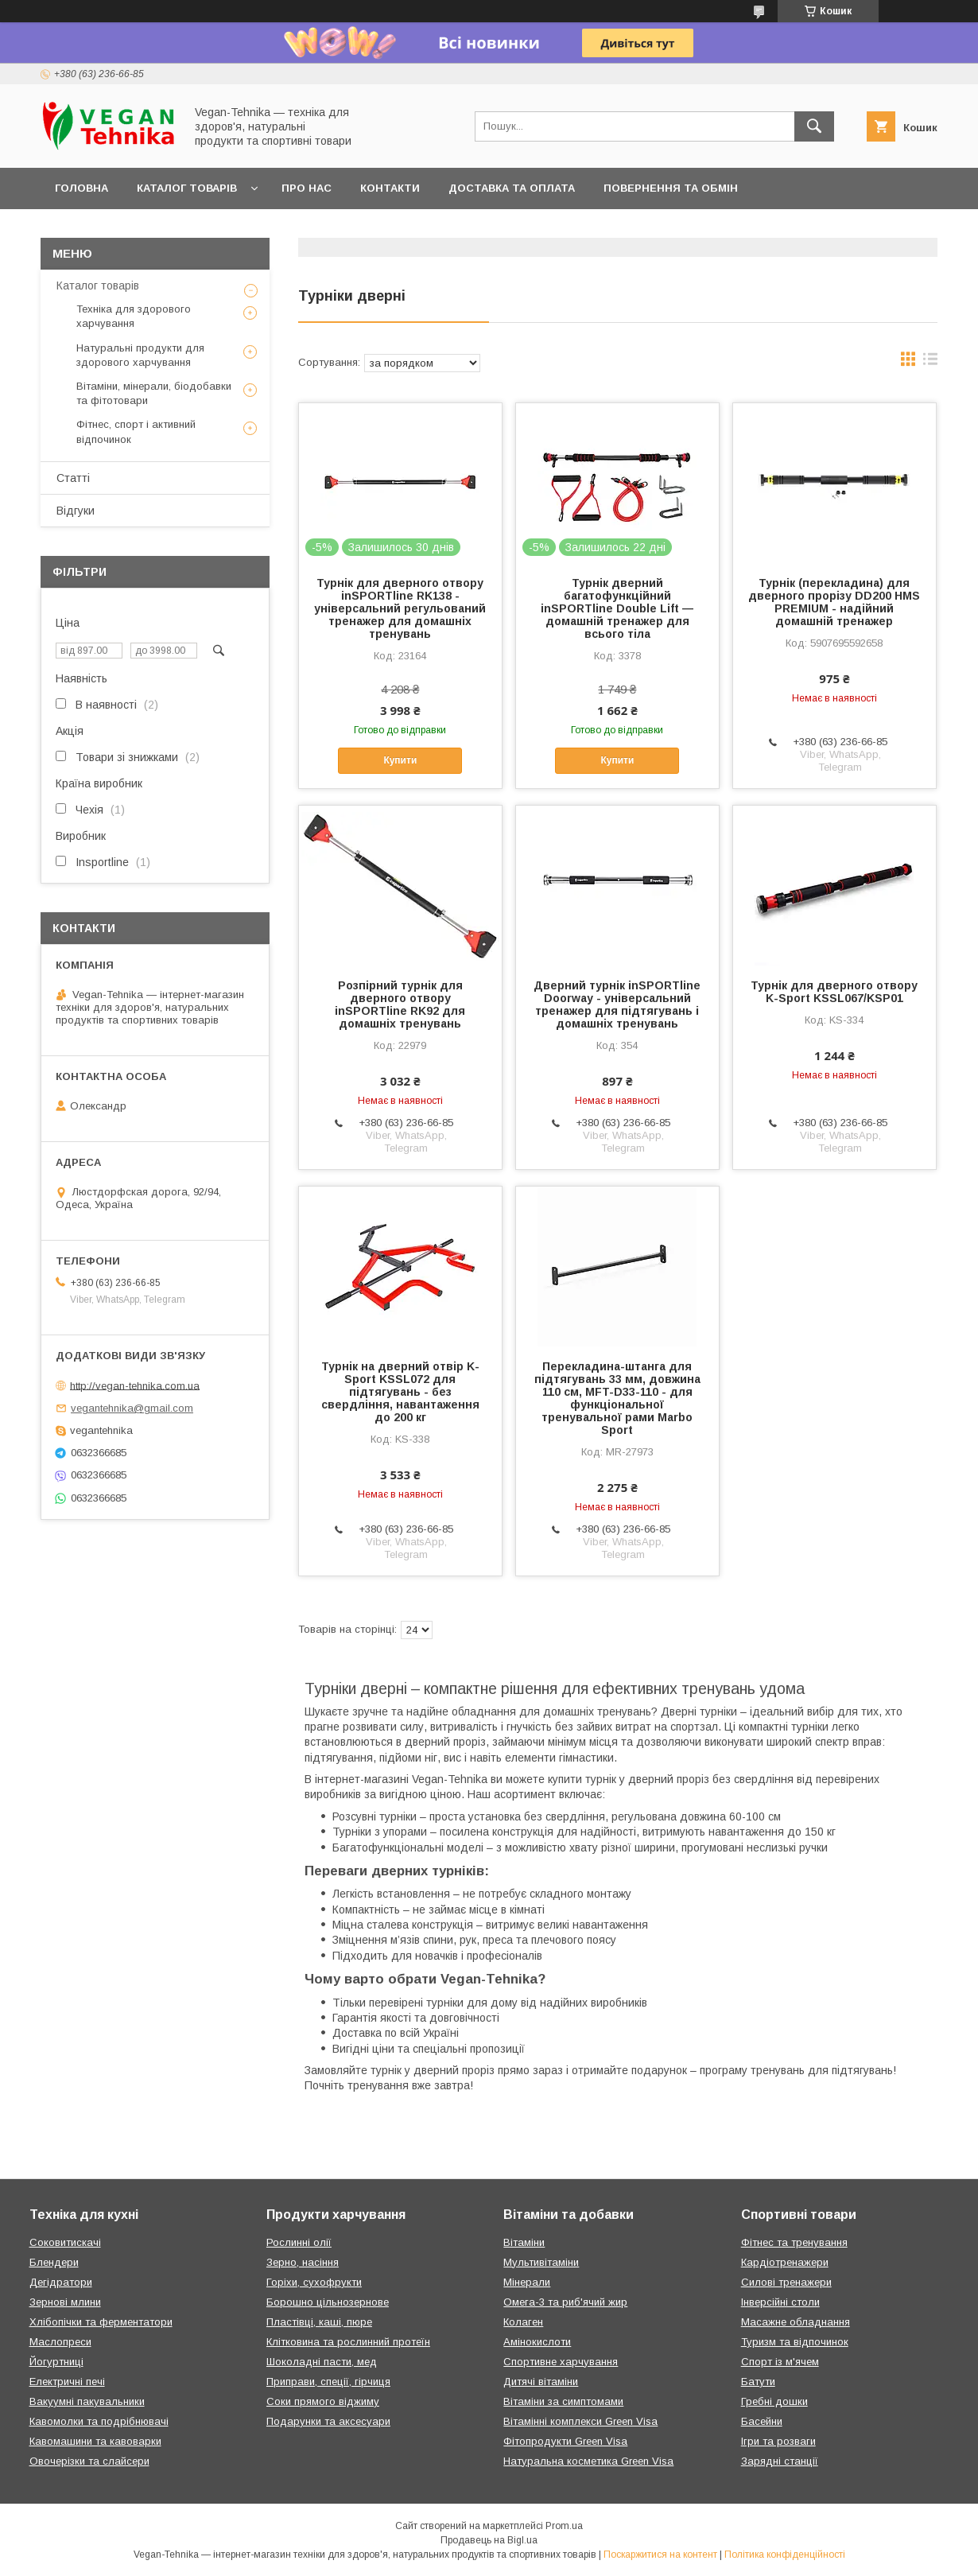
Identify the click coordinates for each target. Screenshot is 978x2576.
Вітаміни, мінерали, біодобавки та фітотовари (153, 393)
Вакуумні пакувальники (87, 2401)
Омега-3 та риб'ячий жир (565, 2302)
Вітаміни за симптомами (563, 2401)
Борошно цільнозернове (327, 2302)
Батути (758, 2382)
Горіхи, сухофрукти (314, 2282)
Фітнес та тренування (794, 2242)
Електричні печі (67, 2382)
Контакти (390, 188)
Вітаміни (524, 2242)
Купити (400, 760)
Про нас (306, 188)
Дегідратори (60, 2282)
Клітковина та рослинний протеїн (348, 2342)
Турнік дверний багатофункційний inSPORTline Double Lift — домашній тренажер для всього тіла (617, 608)
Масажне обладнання (795, 2322)
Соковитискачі (65, 2242)
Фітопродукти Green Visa (565, 2441)
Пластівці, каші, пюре (319, 2322)
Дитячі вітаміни (540, 2382)
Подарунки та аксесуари (328, 2421)
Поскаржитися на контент (660, 2554)
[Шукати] (814, 126)
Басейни (761, 2421)
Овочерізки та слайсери (89, 2461)
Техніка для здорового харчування (133, 316)
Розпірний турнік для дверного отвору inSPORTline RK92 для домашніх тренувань (400, 1004)
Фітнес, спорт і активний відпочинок (136, 431)
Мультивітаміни (541, 2262)
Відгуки (75, 510)
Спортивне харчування (560, 2362)
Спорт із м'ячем (780, 2362)
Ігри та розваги (778, 2441)
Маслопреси (60, 2342)
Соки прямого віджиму (322, 2401)
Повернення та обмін (670, 188)
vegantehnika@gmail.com (132, 1408)
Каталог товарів (187, 188)
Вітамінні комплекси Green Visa (580, 2421)
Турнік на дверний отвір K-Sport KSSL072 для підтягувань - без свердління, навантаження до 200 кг (400, 1392)
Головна (81, 188)
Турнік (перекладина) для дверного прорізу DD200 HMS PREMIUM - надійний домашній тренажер (834, 602)
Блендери (54, 2262)
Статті (73, 478)
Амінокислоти (537, 2342)
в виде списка (930, 363)
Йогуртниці (56, 2362)
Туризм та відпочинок (794, 2342)
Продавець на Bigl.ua (489, 2540)
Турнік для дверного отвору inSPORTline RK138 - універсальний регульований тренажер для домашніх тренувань (400, 608)
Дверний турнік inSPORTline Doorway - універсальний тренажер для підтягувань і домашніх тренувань (617, 1004)
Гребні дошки (774, 2401)
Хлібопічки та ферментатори (101, 2322)
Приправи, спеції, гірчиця (328, 2382)
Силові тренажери (786, 2282)
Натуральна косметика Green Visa (588, 2461)
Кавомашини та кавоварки (95, 2441)
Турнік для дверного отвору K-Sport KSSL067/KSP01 (834, 991)
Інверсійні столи (780, 2302)
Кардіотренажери (785, 2262)
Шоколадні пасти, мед (321, 2362)
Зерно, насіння (302, 2262)
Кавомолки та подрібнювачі (99, 2421)
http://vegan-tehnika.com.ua (135, 1385)
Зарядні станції (779, 2461)
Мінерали (526, 2282)
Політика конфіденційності (784, 2554)
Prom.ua (564, 2525)
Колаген (523, 2322)
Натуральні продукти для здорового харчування (140, 355)
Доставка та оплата (511, 188)
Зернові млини (65, 2302)
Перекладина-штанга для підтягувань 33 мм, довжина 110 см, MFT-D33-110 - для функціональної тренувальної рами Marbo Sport (617, 1398)
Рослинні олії (299, 2242)
